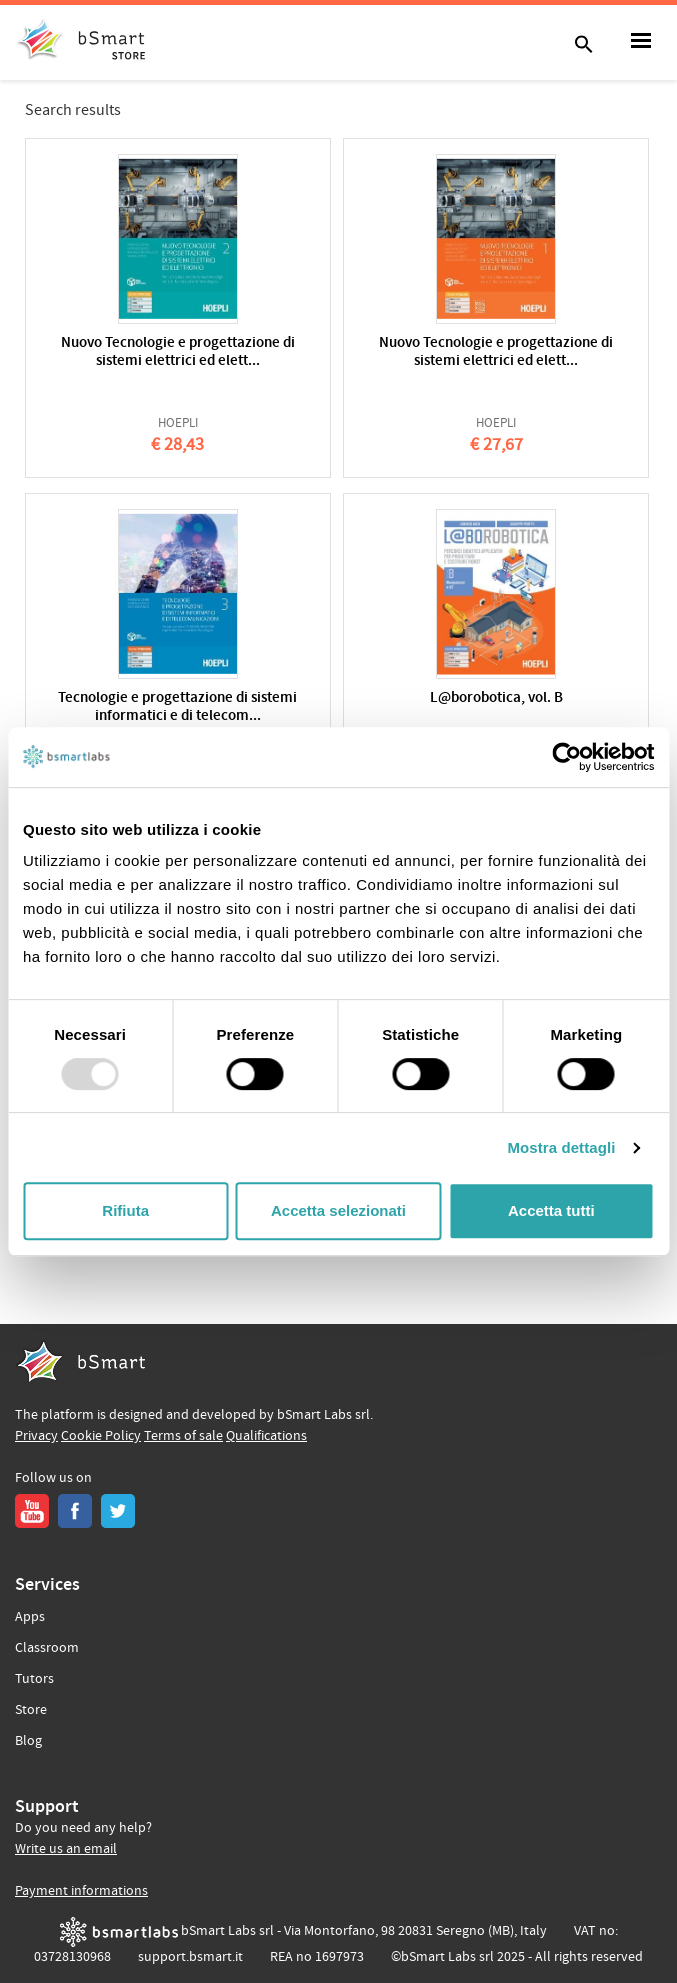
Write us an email (66, 1849)
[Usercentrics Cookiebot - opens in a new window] (566, 757)
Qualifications (266, 1436)
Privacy (36, 1436)
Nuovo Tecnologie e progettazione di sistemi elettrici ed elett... (178, 352)
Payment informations (81, 1891)
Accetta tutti (551, 1210)
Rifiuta (125, 1210)
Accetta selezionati (338, 1210)
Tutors (34, 1679)
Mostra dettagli (561, 1147)
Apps (30, 1617)
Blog (28, 1741)
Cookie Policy (101, 1436)
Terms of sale (183, 1436)
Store (31, 1710)
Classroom (47, 1648)
